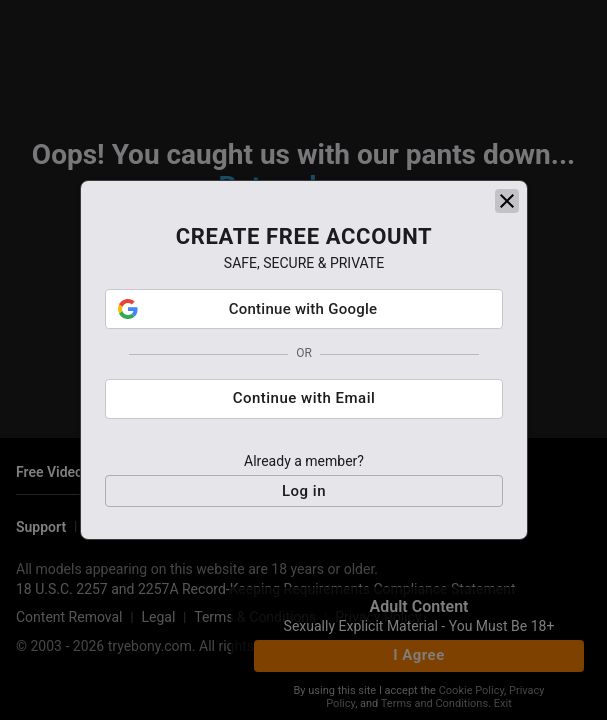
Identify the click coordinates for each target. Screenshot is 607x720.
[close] (507, 205)
